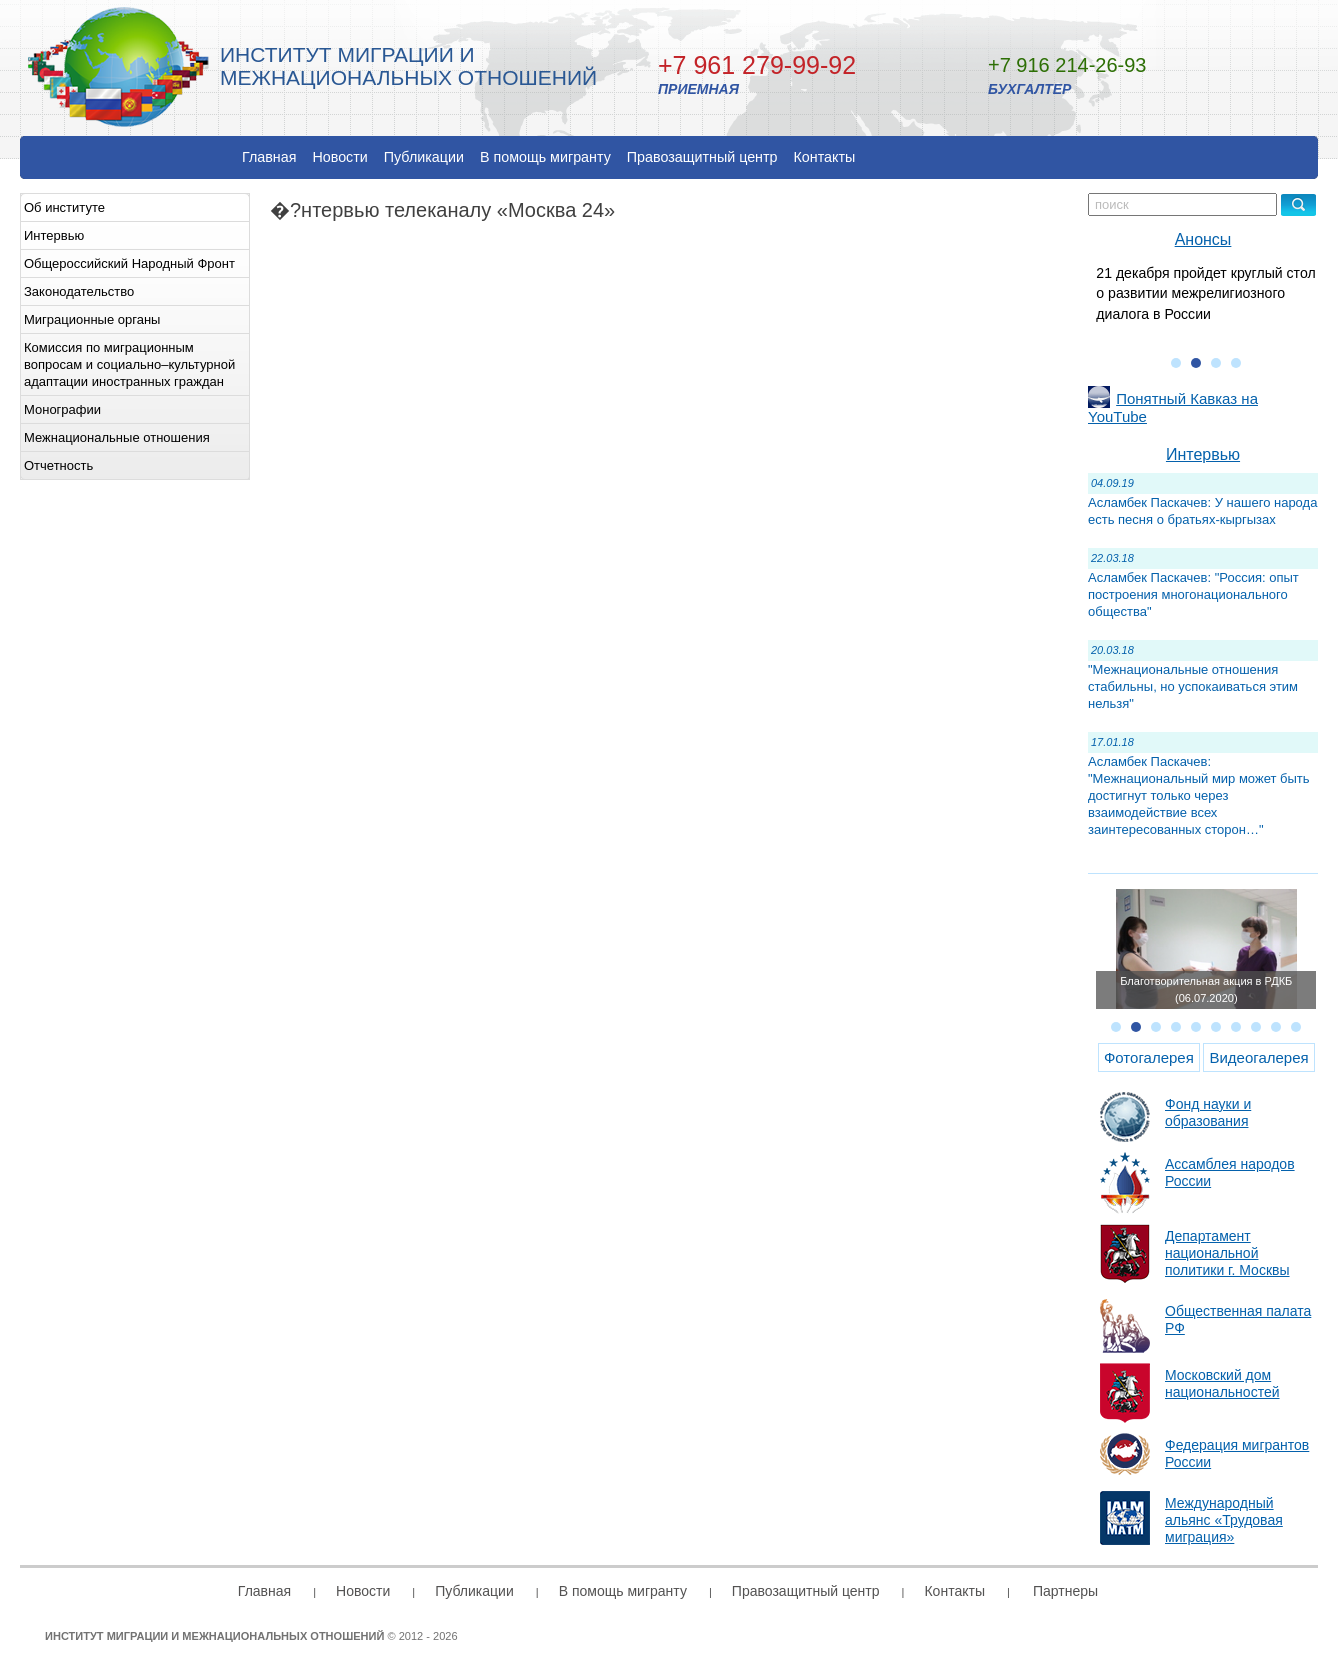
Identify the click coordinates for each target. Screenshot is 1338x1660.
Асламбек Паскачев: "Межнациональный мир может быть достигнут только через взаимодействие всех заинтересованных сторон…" (1199, 795)
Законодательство (79, 291)
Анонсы (1203, 239)
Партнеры (1065, 1591)
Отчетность (58, 465)
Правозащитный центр (702, 157)
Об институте (64, 207)
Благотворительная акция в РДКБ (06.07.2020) (1206, 989)
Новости (339, 157)
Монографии (62, 409)
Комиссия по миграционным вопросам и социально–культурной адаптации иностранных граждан (129, 364)
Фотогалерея (1149, 1057)
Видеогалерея (1258, 1057)
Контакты (825, 157)
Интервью (54, 235)
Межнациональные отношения (117, 437)
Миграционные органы (92, 319)
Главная (269, 157)
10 (1296, 1027)
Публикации (424, 157)
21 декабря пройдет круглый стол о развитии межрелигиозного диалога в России (1205, 293)
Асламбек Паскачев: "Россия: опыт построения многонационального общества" (1193, 594)
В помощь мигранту (545, 157)
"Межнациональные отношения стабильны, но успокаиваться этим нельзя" (1193, 686)
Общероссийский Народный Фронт (129, 263)
